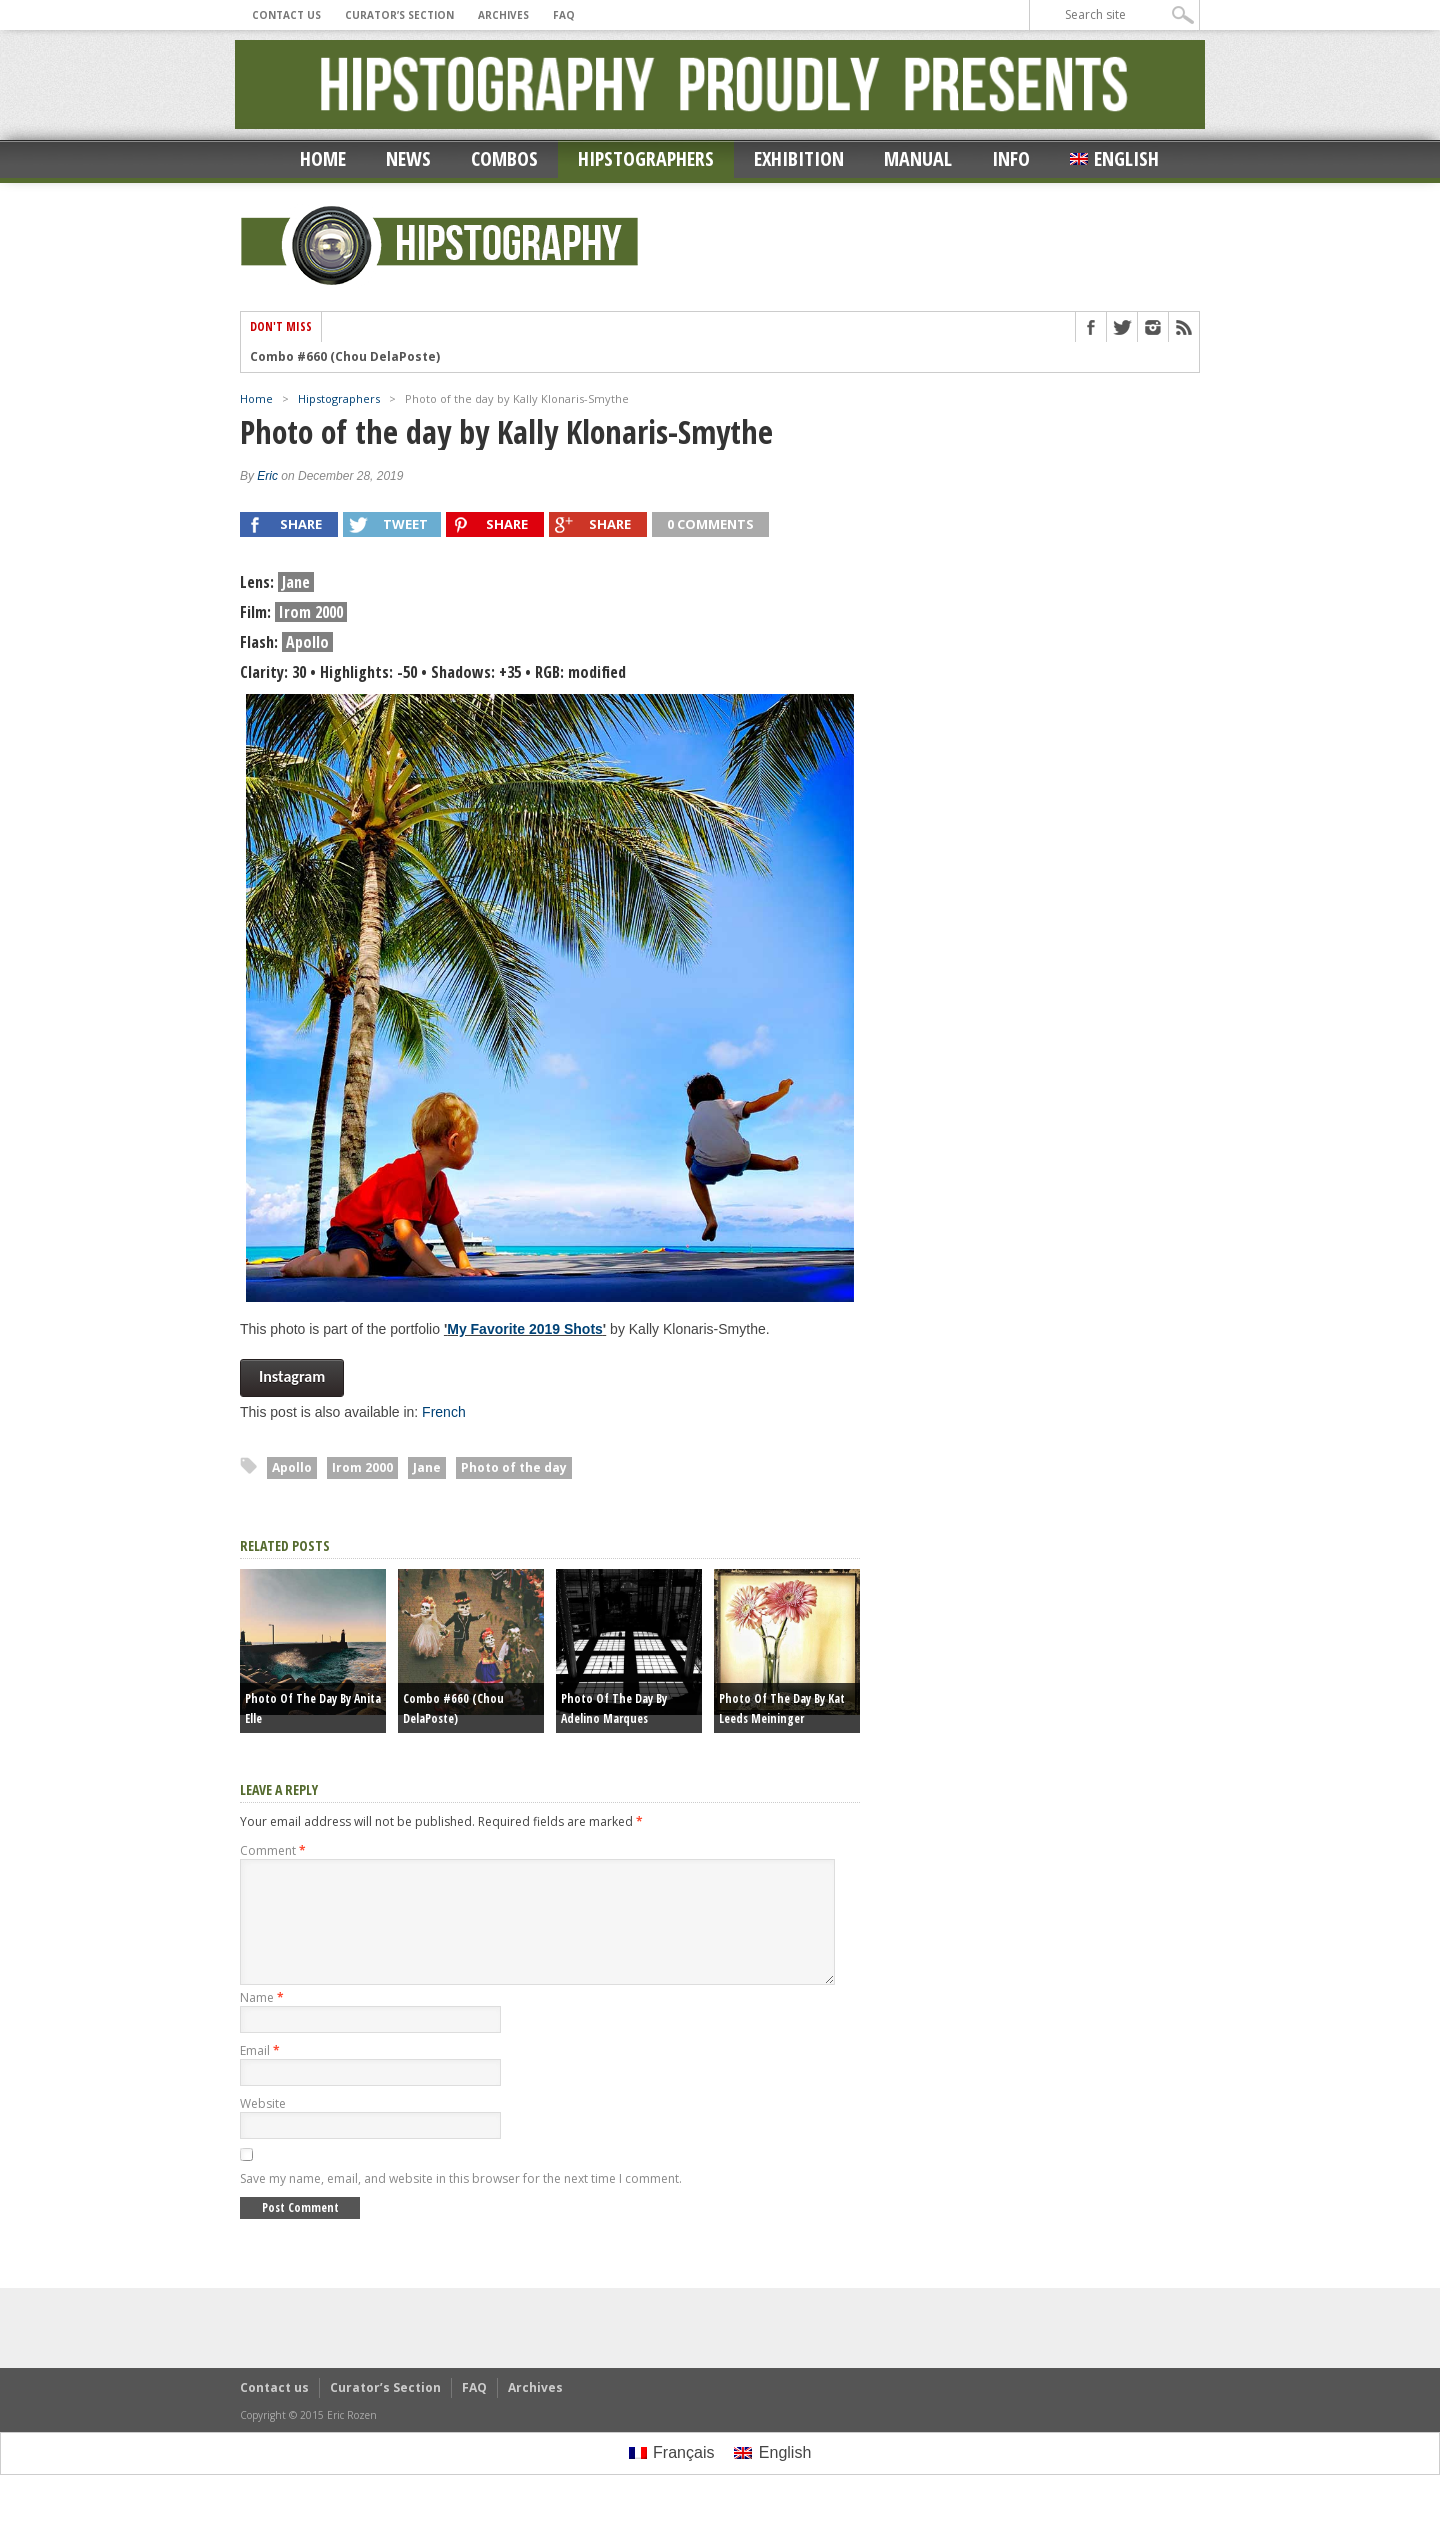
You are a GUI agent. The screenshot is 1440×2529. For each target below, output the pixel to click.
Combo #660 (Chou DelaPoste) (345, 357)
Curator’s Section (399, 15)
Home (323, 158)
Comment (273, 1850)
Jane (427, 1467)
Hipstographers (646, 158)
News (408, 158)
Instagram (292, 1376)
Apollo (292, 1467)
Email (260, 2074)
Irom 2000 (362, 1467)
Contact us (286, 15)
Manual (918, 158)
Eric (267, 476)
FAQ (564, 15)
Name (262, 2021)
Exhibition (799, 158)
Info (1011, 158)
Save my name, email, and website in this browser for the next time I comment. (461, 2202)
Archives (503, 15)
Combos (504, 158)
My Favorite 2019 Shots (525, 1329)
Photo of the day (514, 1467)
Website (263, 2127)
